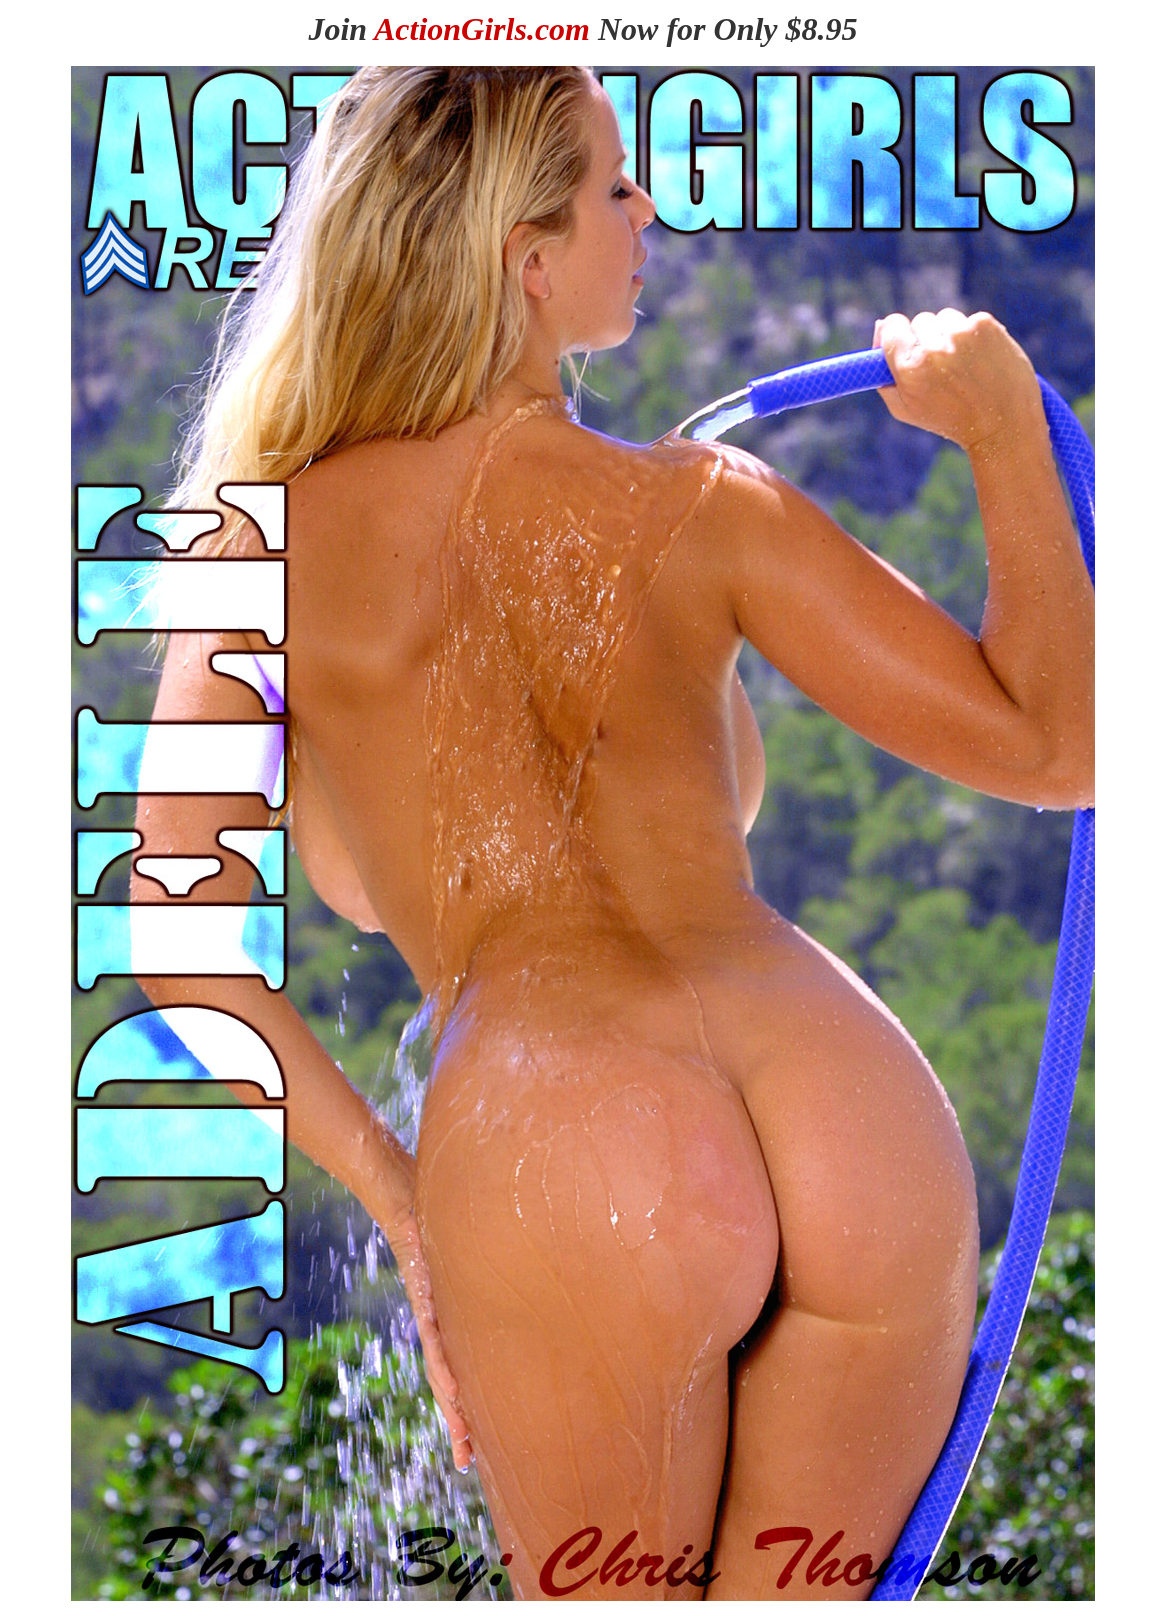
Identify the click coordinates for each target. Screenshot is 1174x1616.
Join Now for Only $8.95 (582, 29)
